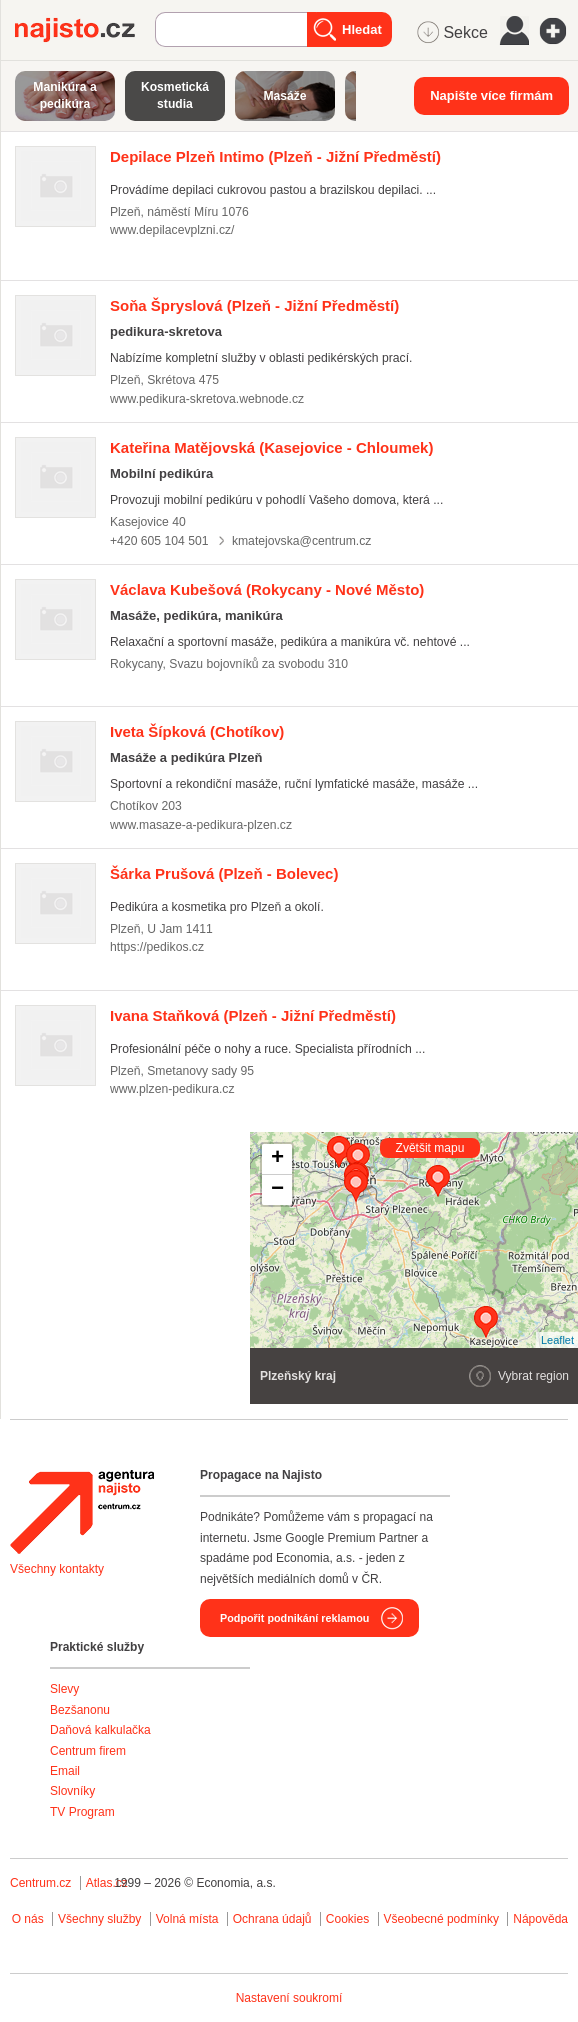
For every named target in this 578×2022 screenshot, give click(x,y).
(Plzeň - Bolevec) (224, 873)
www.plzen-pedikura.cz (172, 1089)
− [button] (277, 1190)
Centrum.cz (40, 1883)
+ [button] (277, 1159)
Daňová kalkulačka (100, 1730)
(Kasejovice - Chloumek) (271, 447)
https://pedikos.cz (157, 947)
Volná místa (187, 1919)
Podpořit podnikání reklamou (294, 1618)
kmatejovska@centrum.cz (302, 541)
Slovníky (72, 1791)
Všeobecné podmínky (441, 1919)
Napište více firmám (491, 95)
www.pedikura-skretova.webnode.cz (207, 399)
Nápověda (540, 1919)
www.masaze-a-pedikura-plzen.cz (201, 825)
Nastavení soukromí (289, 1998)
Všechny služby (101, 1919)
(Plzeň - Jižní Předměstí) (275, 156)
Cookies (347, 1919)
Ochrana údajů (272, 1919)
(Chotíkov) (197, 731)
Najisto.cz (85, 30)
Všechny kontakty (57, 1569)
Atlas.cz (107, 1883)
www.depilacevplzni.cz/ (172, 230)
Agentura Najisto (82, 1512)
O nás (28, 1919)
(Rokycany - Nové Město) (267, 589)
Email (65, 1771)
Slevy (64, 1689)
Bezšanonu (80, 1710)
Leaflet (557, 1340)
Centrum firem (88, 1751)
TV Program (82, 1812)
